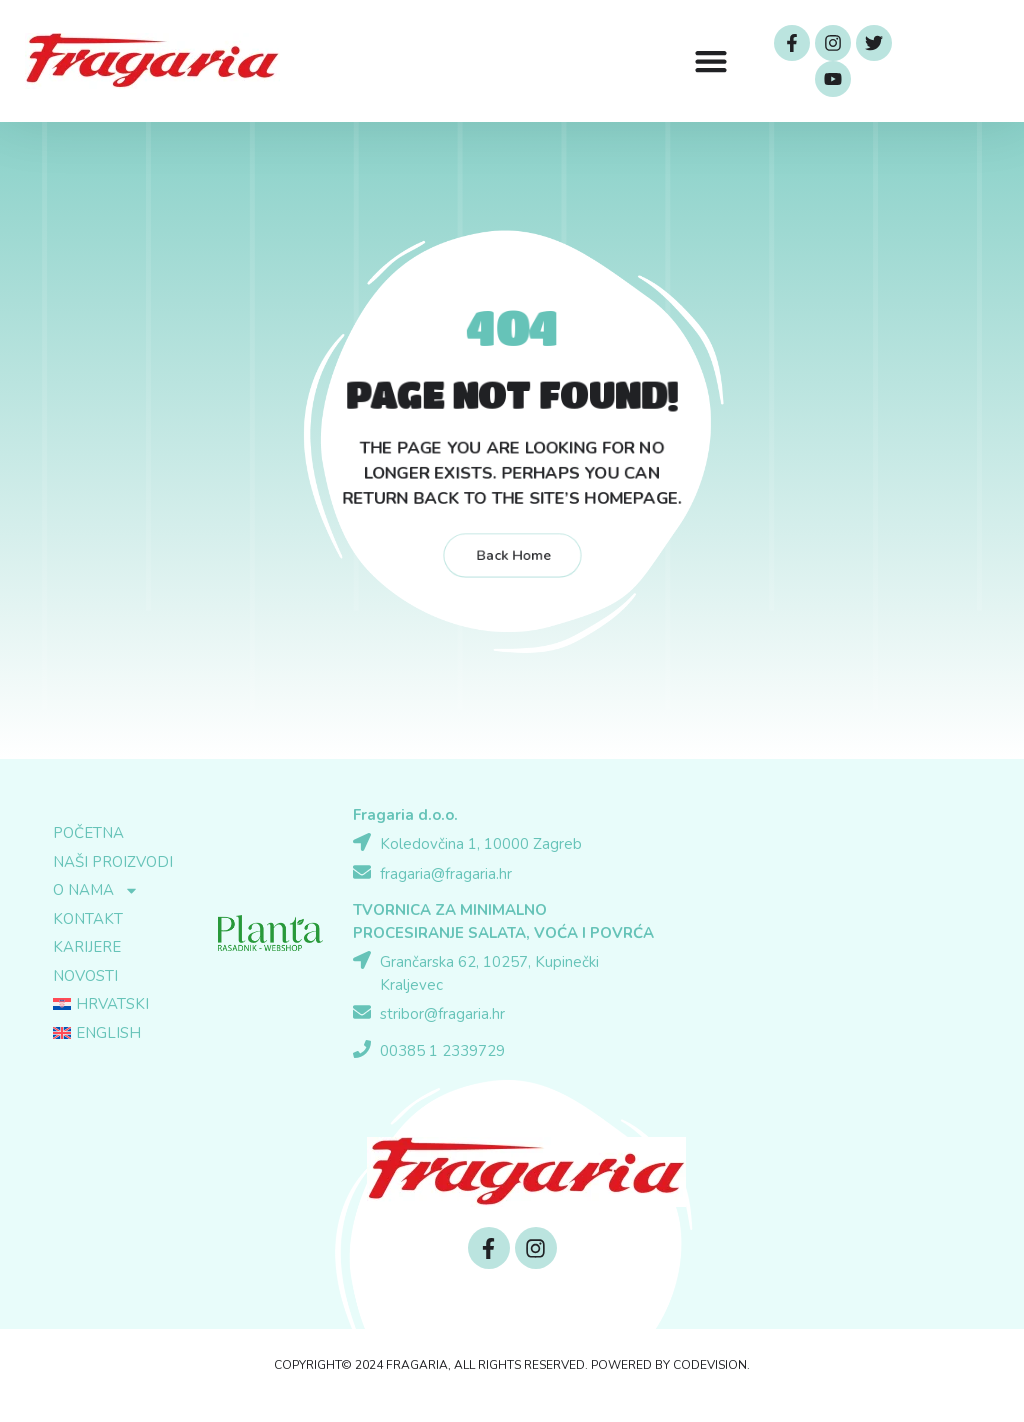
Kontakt (88, 919)
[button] (710, 61)
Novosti (85, 976)
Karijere (87, 947)
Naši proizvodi (113, 862)
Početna (88, 833)
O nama (96, 890)
